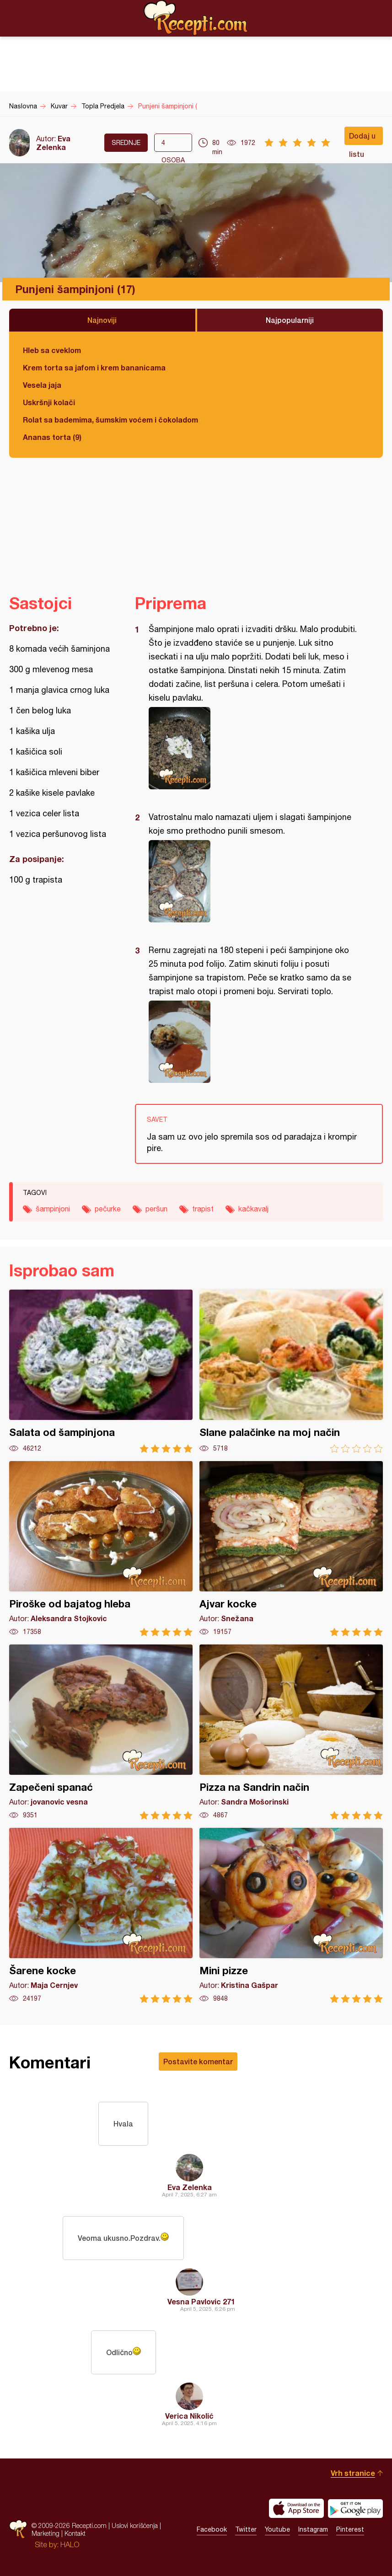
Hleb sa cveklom (52, 350)
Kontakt (75, 2533)
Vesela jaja (42, 384)
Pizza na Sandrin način (291, 1732)
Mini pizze (291, 1915)
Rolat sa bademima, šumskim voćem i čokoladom (110, 419)
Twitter (246, 2529)
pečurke (108, 1209)
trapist (203, 1209)
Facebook (212, 2529)
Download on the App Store (296, 2508)
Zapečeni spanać (101, 1732)
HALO (69, 2544)
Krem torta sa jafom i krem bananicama (94, 367)
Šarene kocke (101, 1915)
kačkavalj (253, 1209)
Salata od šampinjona (101, 1371)
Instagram (313, 2529)
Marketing (45, 2533)
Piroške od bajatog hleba (101, 1548)
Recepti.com (196, 18)
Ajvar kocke (291, 1548)
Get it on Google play (355, 2508)
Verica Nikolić (189, 2415)
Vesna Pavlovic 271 (201, 2301)
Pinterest (350, 2529)
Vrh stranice (353, 2473)
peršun (156, 1209)
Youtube (277, 2529)
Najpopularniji (290, 320)
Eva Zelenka (53, 142)
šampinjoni (53, 1209)
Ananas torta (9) (52, 437)
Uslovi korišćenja (135, 2525)
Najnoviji (102, 320)
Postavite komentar (198, 2061)
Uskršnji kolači (49, 402)
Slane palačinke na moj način (291, 1371)
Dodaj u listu (362, 138)
